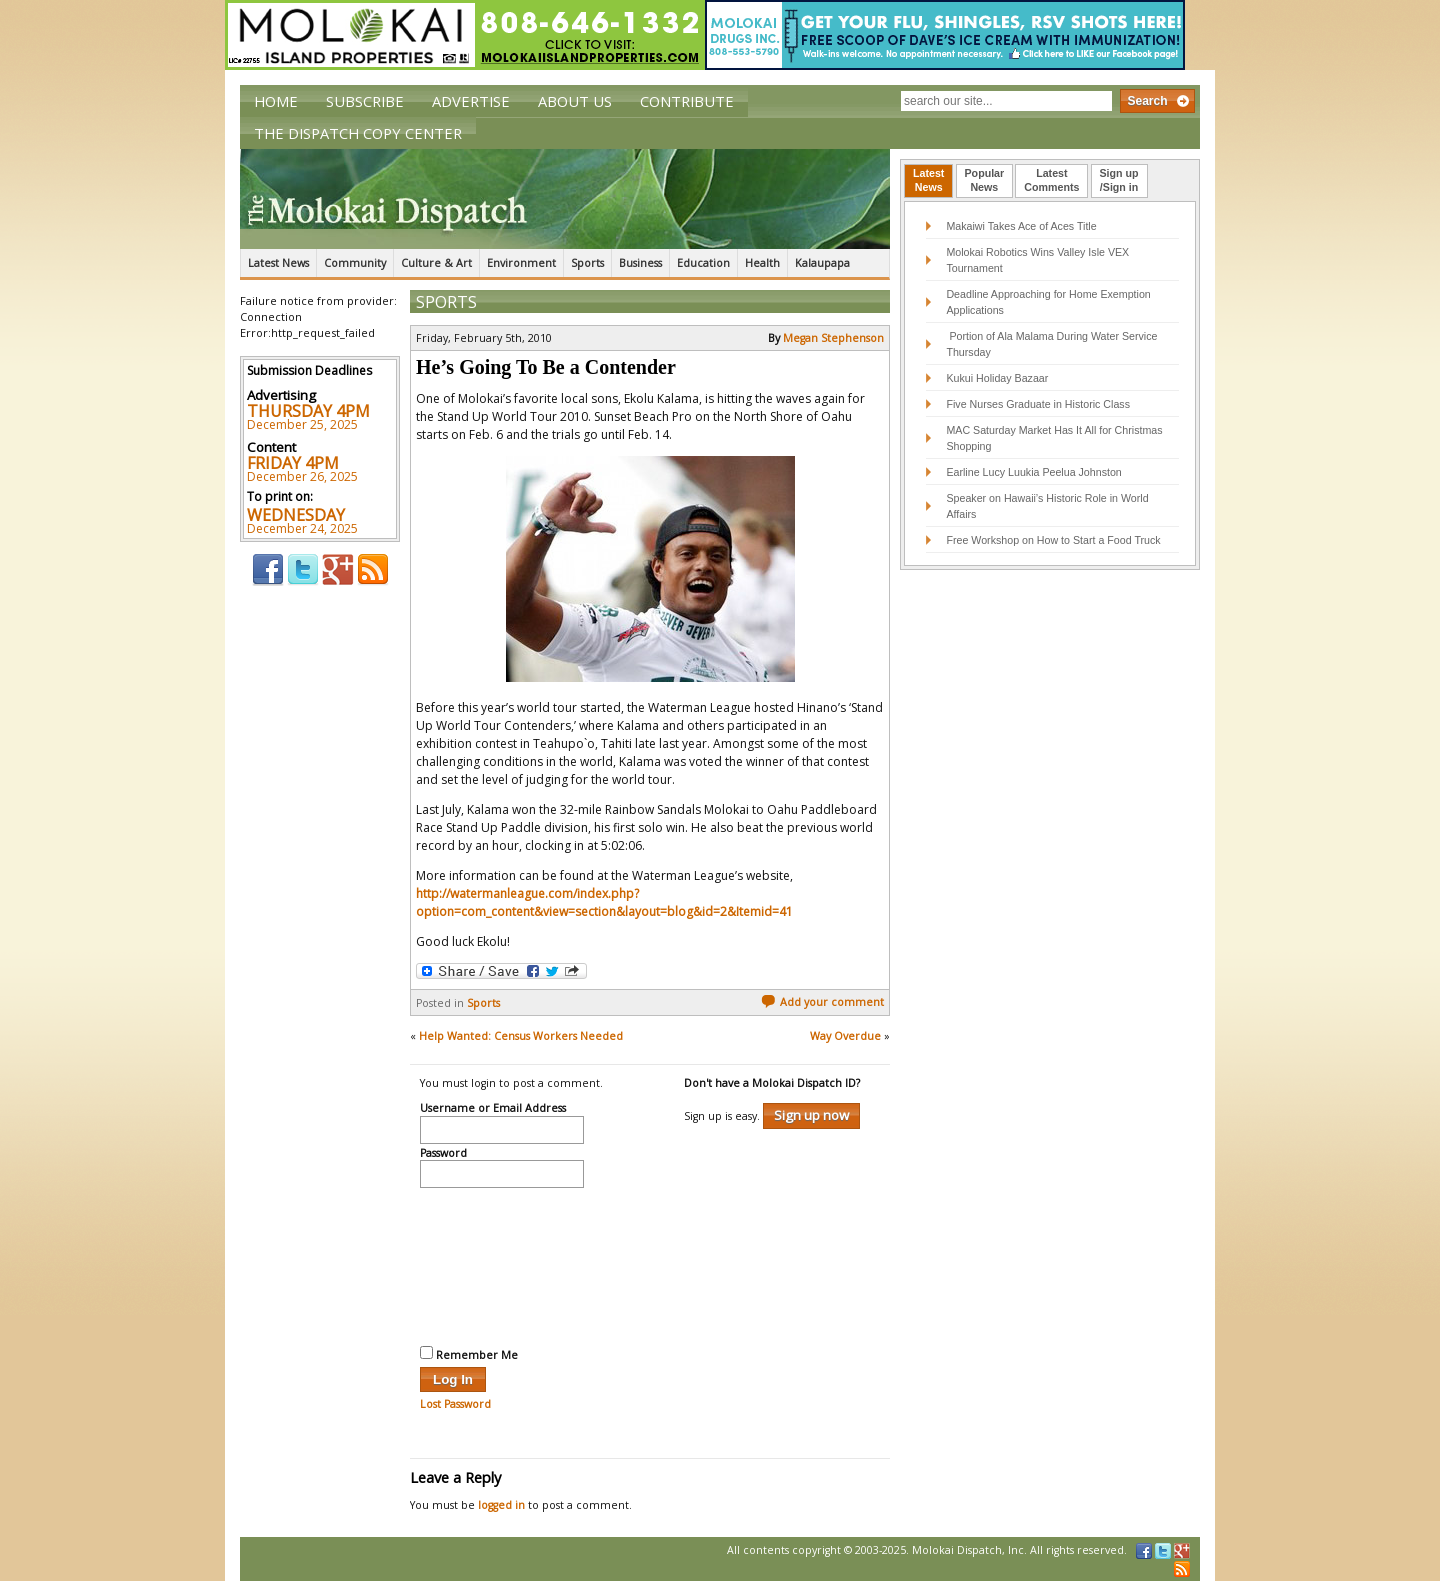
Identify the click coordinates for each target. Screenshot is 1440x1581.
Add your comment (822, 1002)
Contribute (687, 101)
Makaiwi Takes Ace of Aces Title (1021, 226)
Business (640, 263)
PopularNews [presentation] (985, 180)
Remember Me (469, 1354)
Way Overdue (845, 1036)
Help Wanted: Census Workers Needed (521, 1036)
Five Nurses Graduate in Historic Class (1038, 404)
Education (703, 263)
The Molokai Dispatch (565, 199)
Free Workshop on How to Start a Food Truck (1053, 540)
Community (355, 263)
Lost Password (455, 1404)
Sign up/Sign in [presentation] (1119, 180)
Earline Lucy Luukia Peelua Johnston (1033, 472)
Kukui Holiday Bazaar (997, 378)
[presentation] (502, 1264)
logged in (501, 1505)
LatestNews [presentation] (928, 180)
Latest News (278, 263)
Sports (587, 263)
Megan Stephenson (833, 338)
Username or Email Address (493, 1109)
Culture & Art (436, 263)
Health (762, 263)
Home (276, 101)
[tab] (928, 181)
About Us (575, 101)
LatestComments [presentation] (1051, 180)
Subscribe (365, 101)
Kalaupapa (822, 263)
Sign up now (811, 1115)
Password (443, 1154)
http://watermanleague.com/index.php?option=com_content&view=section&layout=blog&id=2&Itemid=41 (604, 902)
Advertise (471, 101)
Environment (521, 263)
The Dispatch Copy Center (358, 133)
